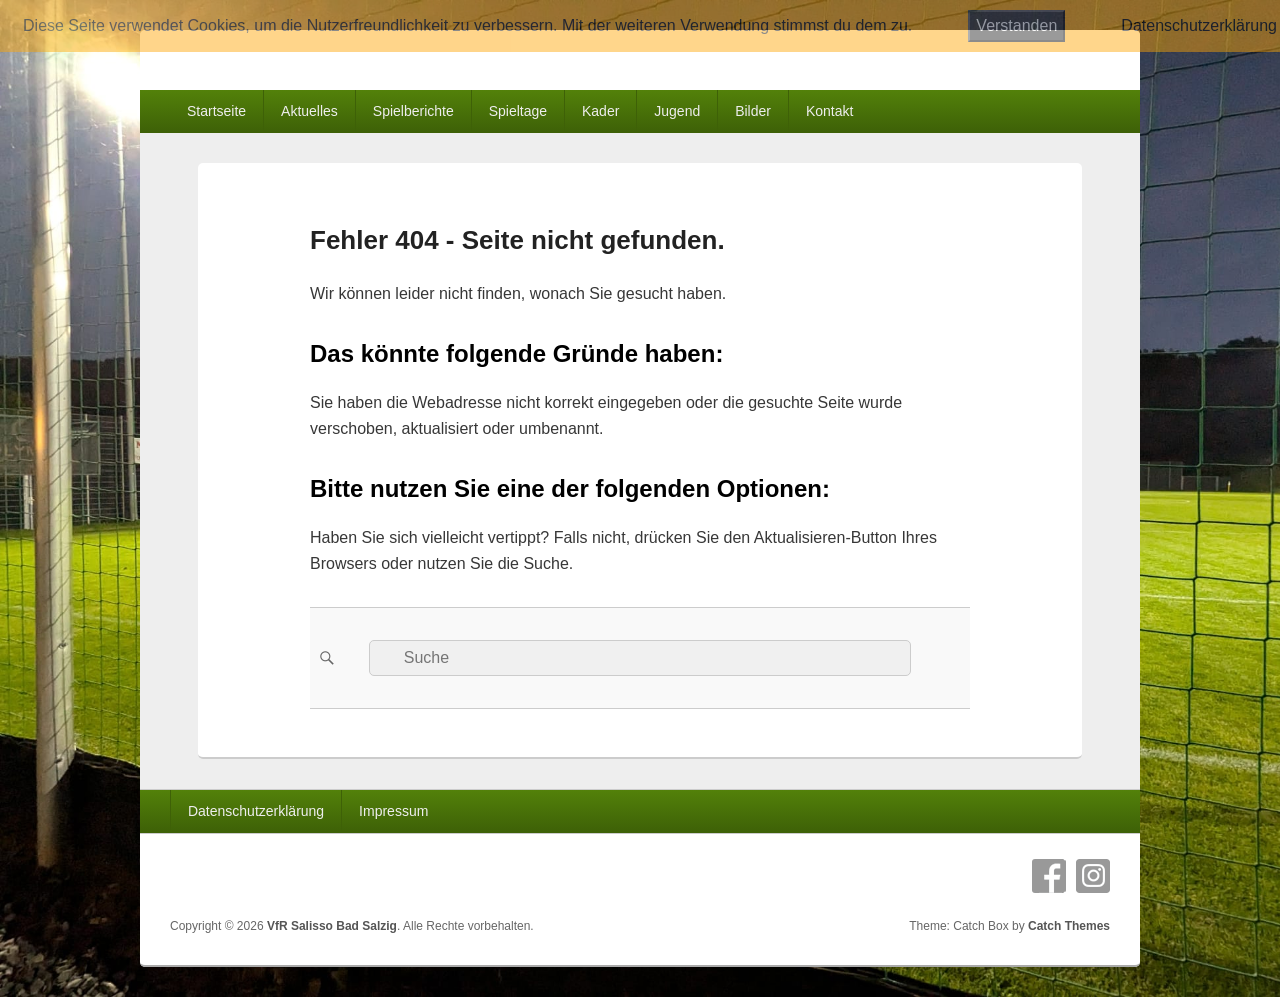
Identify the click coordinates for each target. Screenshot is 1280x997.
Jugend (677, 111)
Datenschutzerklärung (256, 811)
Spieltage (518, 111)
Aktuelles (309, 111)
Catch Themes (1069, 926)
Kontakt (829, 111)
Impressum (393, 811)
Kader (600, 111)
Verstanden (1016, 25)
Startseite (216, 111)
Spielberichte (413, 111)
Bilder (753, 111)
